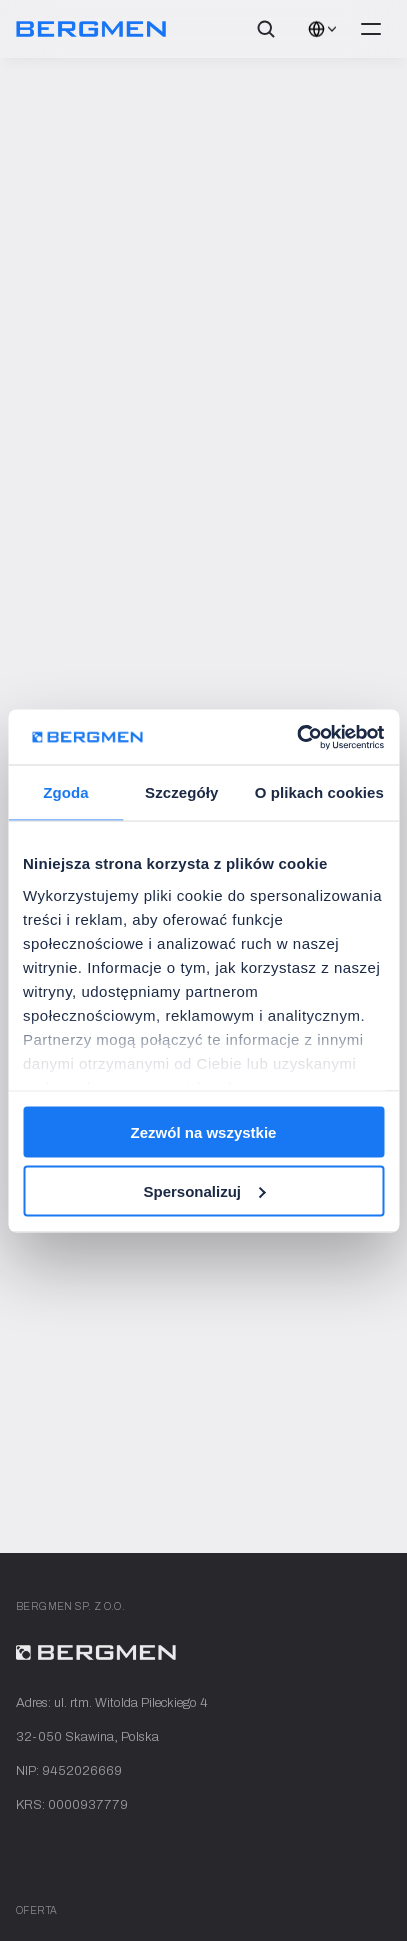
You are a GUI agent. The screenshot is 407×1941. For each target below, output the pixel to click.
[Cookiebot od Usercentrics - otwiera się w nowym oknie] (296, 737)
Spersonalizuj (204, 1190)
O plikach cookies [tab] (319, 792)
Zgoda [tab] (66, 792)
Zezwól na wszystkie (204, 1132)
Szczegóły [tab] (181, 792)
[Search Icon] (266, 29)
